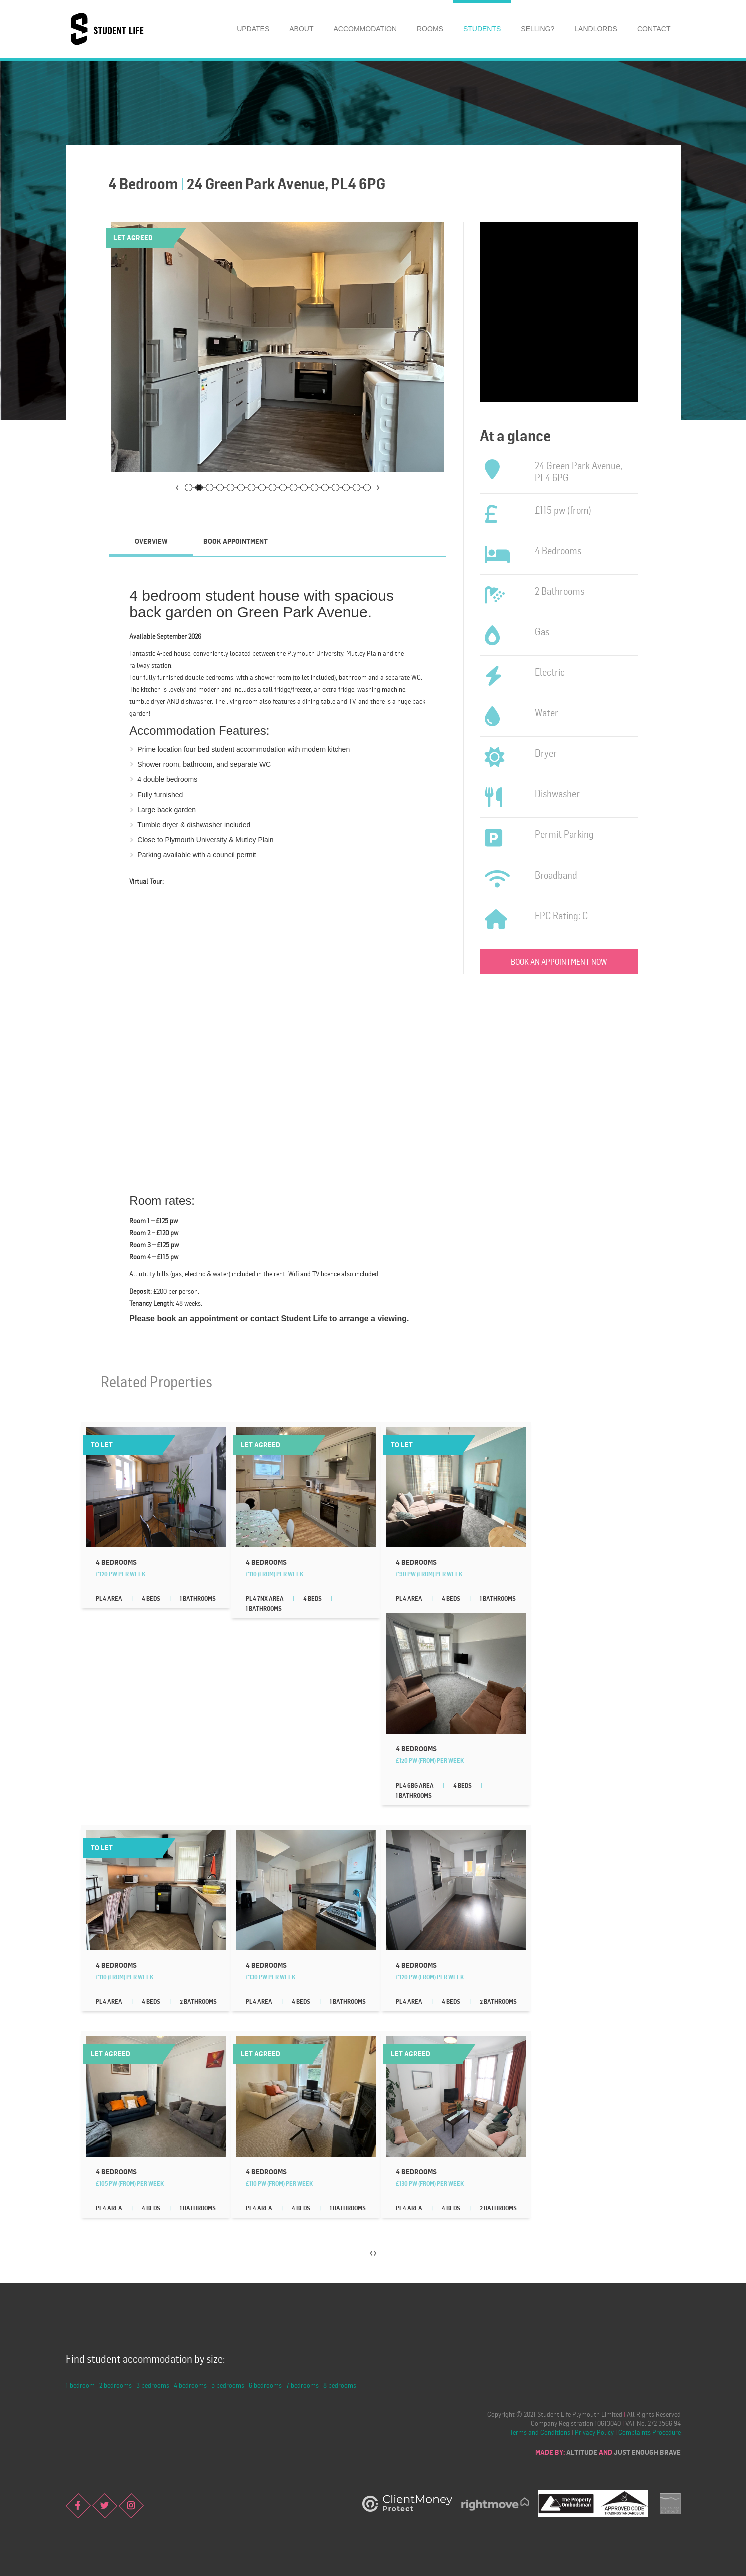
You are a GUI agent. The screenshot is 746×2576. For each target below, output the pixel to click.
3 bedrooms (152, 2385)
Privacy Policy (594, 2432)
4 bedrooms (190, 2385)
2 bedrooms (115, 2385)
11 (293, 487)
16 (346, 487)
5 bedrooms (227, 2385)
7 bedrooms (302, 2385)
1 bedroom (80, 2385)
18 (367, 487)
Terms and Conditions (540, 2432)
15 (335, 487)
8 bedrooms (339, 2385)
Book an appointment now (559, 962)
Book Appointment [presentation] (235, 541)
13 (314, 487)
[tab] (151, 541)
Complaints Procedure (649, 2432)
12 (304, 487)
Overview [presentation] (151, 541)
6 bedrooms (265, 2385)
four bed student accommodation (235, 749)
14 (325, 487)
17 (356, 487)
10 (283, 487)
